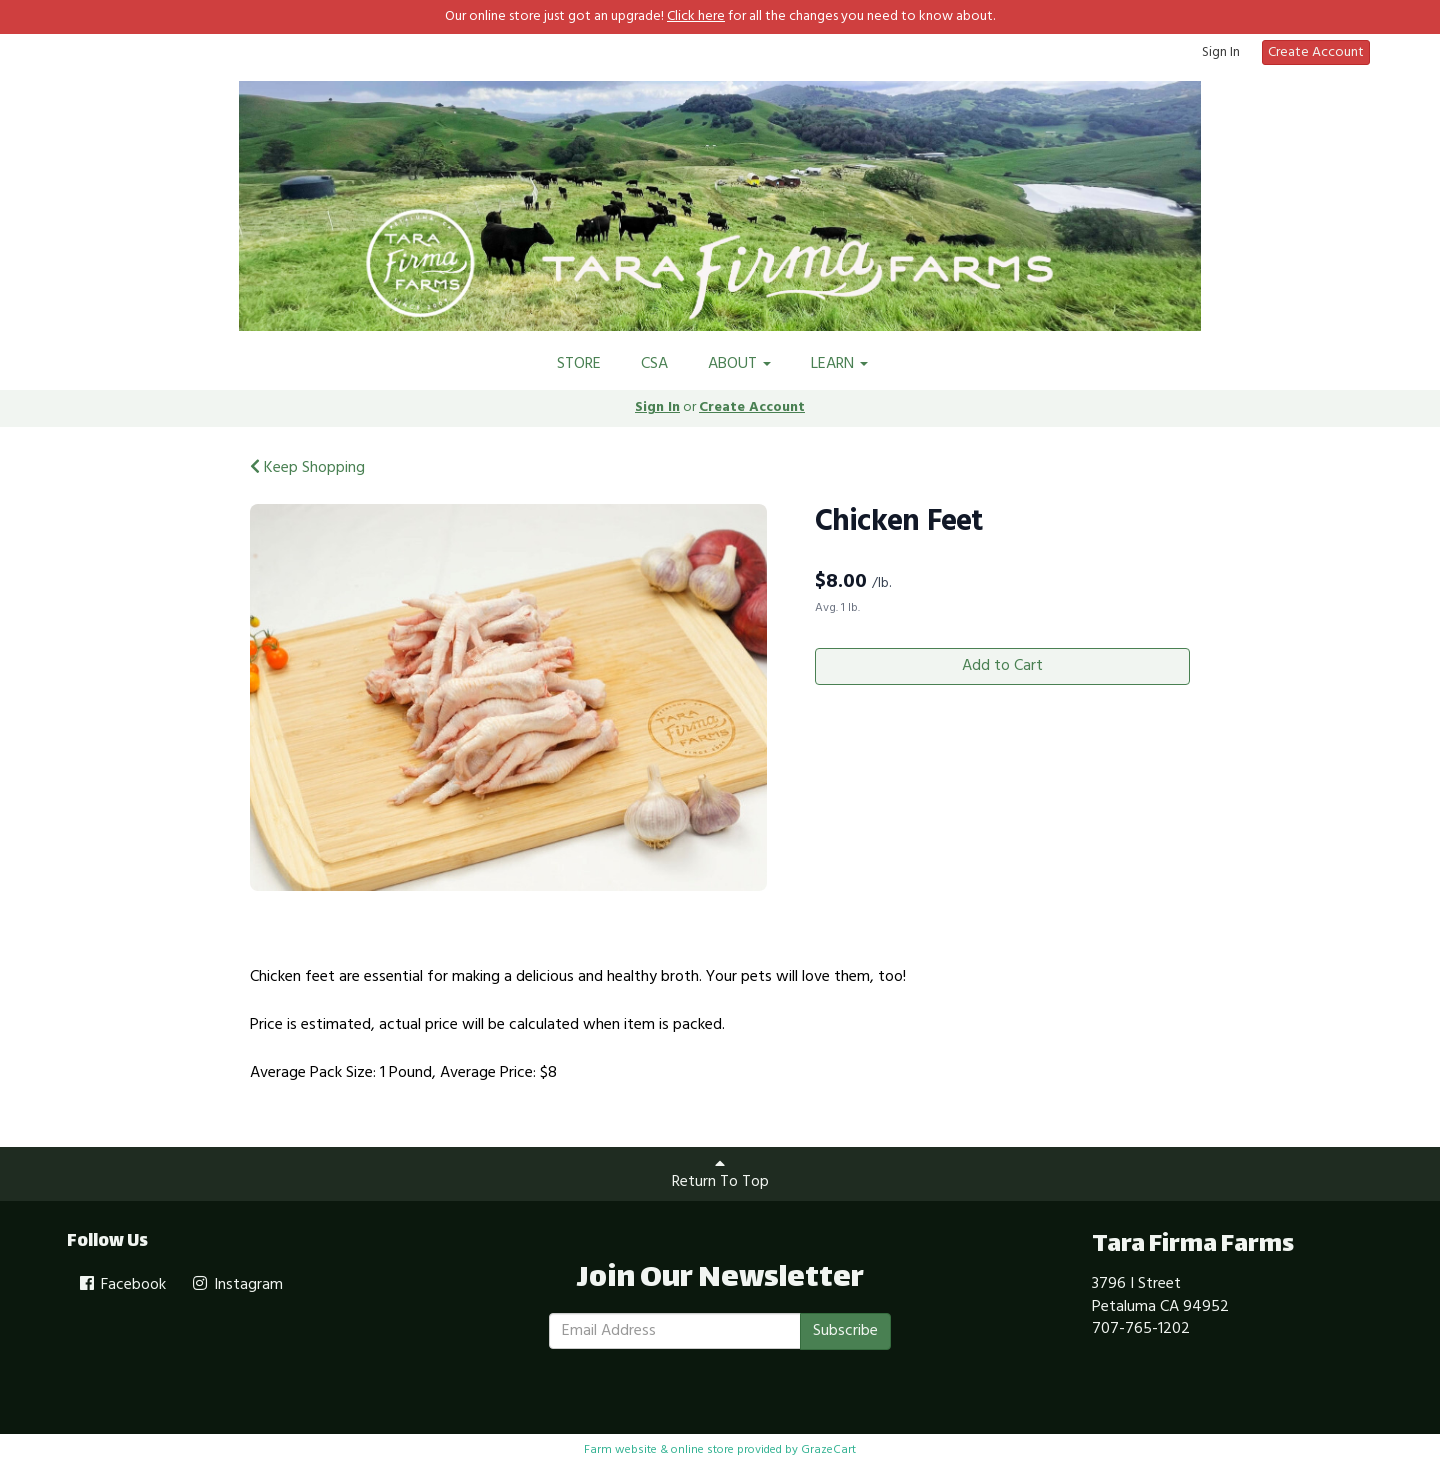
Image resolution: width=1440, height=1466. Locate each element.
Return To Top (720, 1175)
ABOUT (739, 364)
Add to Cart (1002, 666)
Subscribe (845, 1331)
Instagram (236, 1285)
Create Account (1316, 52)
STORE (579, 364)
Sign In (1221, 53)
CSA (654, 364)
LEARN (839, 364)
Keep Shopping (307, 468)
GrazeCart (828, 1450)
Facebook (121, 1285)
